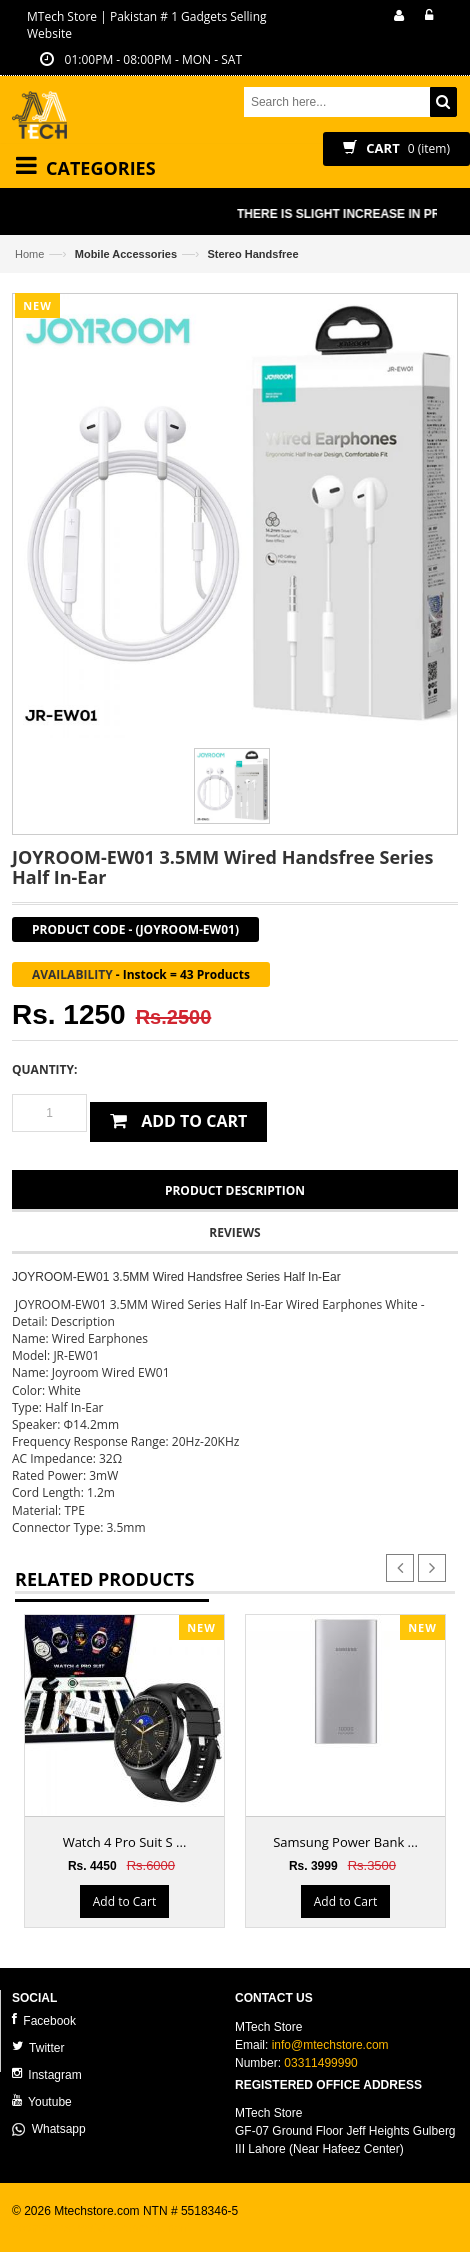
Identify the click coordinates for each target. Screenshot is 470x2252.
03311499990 (320, 2063)
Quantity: (44, 1069)
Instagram (47, 2074)
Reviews (234, 1232)
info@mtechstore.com (330, 2045)
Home (29, 254)
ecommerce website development (101, 2228)
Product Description (235, 1190)
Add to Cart (124, 1901)
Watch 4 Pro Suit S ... (125, 1842)
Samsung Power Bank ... (345, 1842)
